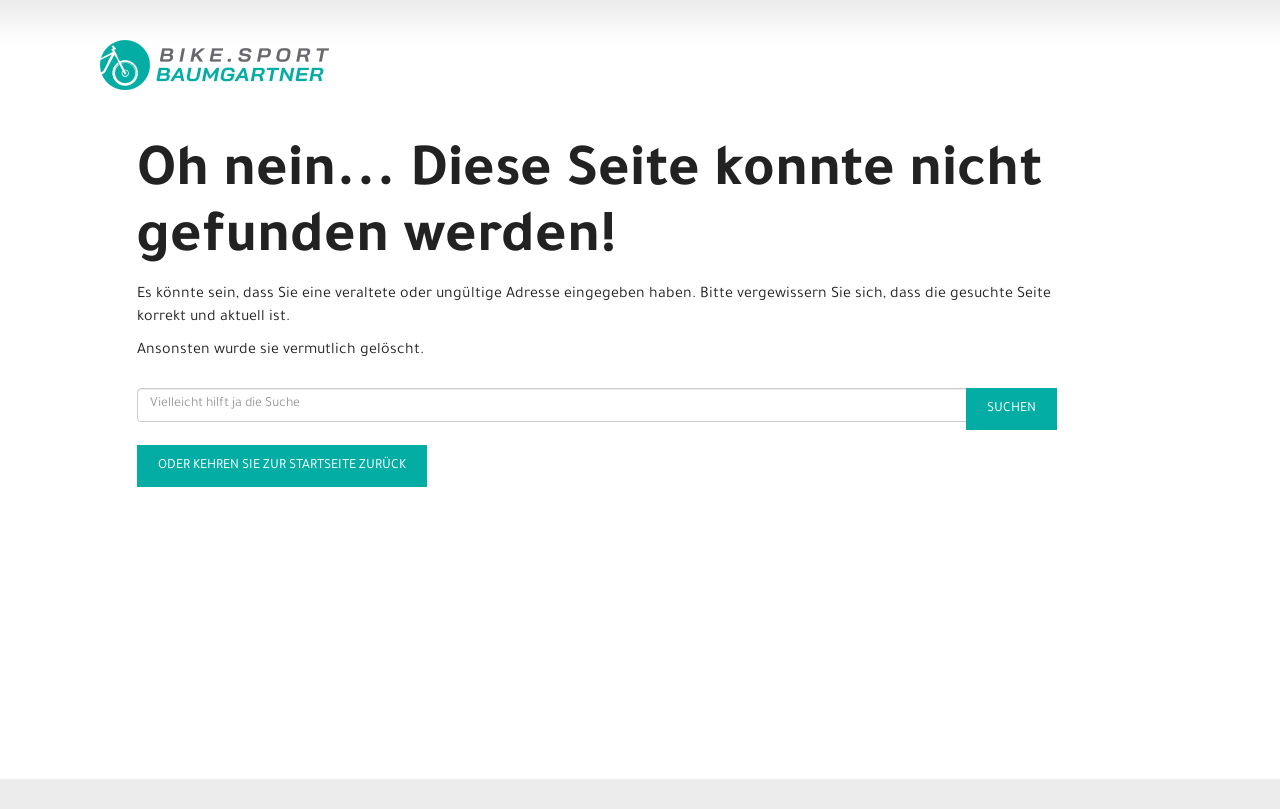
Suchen (1011, 409)
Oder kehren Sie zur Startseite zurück (282, 466)
